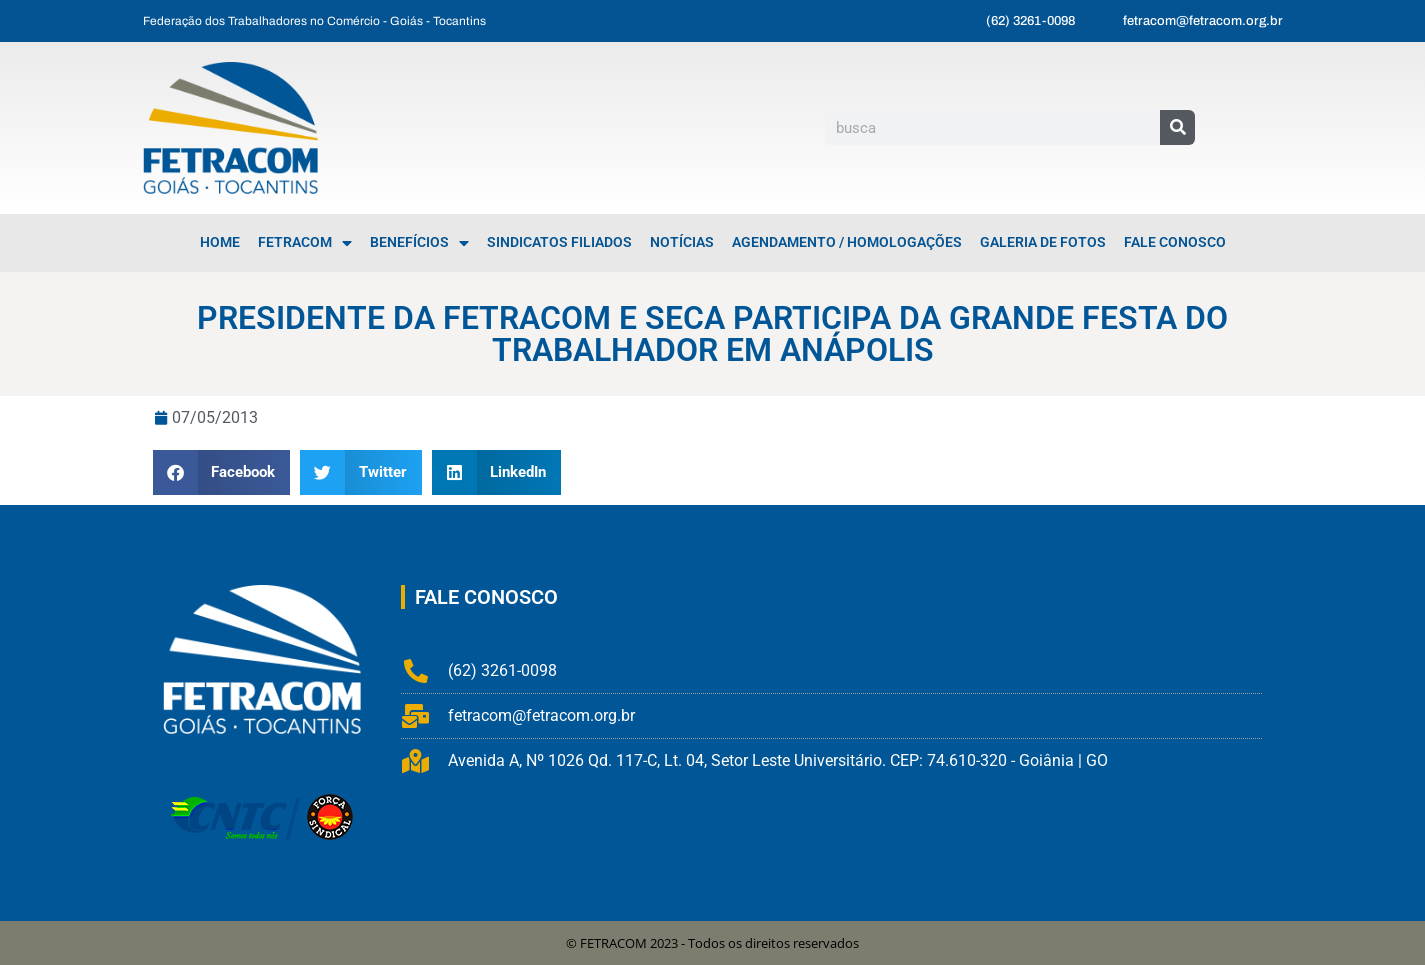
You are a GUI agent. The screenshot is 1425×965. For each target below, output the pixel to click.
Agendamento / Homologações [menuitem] (847, 242)
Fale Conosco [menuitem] (1175, 242)
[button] (222, 472)
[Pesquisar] (1177, 127)
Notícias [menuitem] (682, 242)
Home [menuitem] (220, 242)
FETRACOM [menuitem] (305, 243)
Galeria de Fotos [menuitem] (1043, 242)
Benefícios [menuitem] (419, 243)
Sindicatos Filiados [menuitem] (559, 242)
